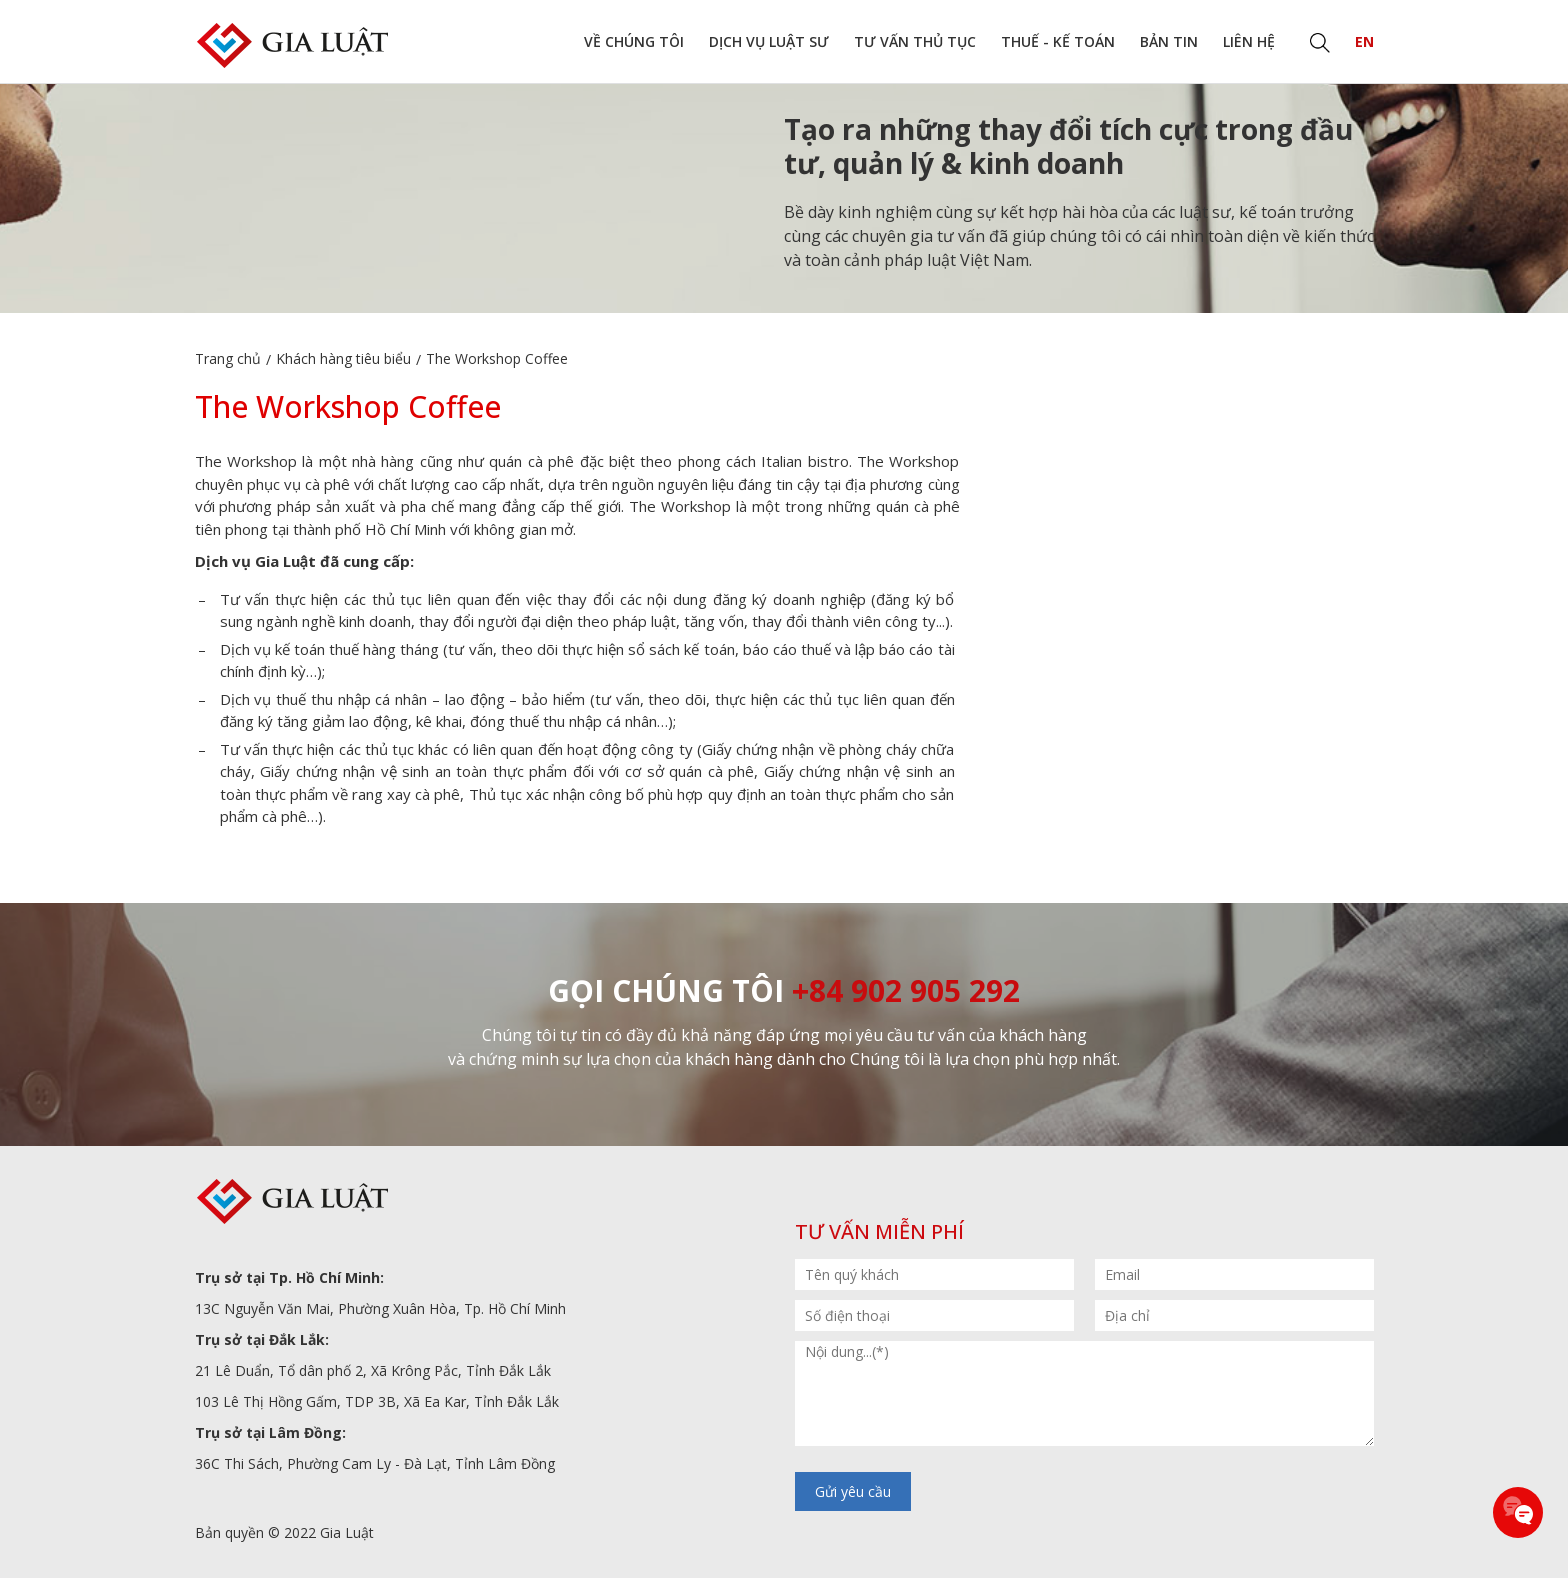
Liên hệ (1249, 41)
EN (1364, 41)
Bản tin (1169, 41)
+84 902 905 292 (906, 990)
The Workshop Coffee (497, 358)
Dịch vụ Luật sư (769, 41)
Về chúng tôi (634, 41)
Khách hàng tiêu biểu (343, 358)
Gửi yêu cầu (853, 1491)
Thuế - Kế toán (1058, 41)
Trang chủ (228, 358)
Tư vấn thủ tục (915, 41)
